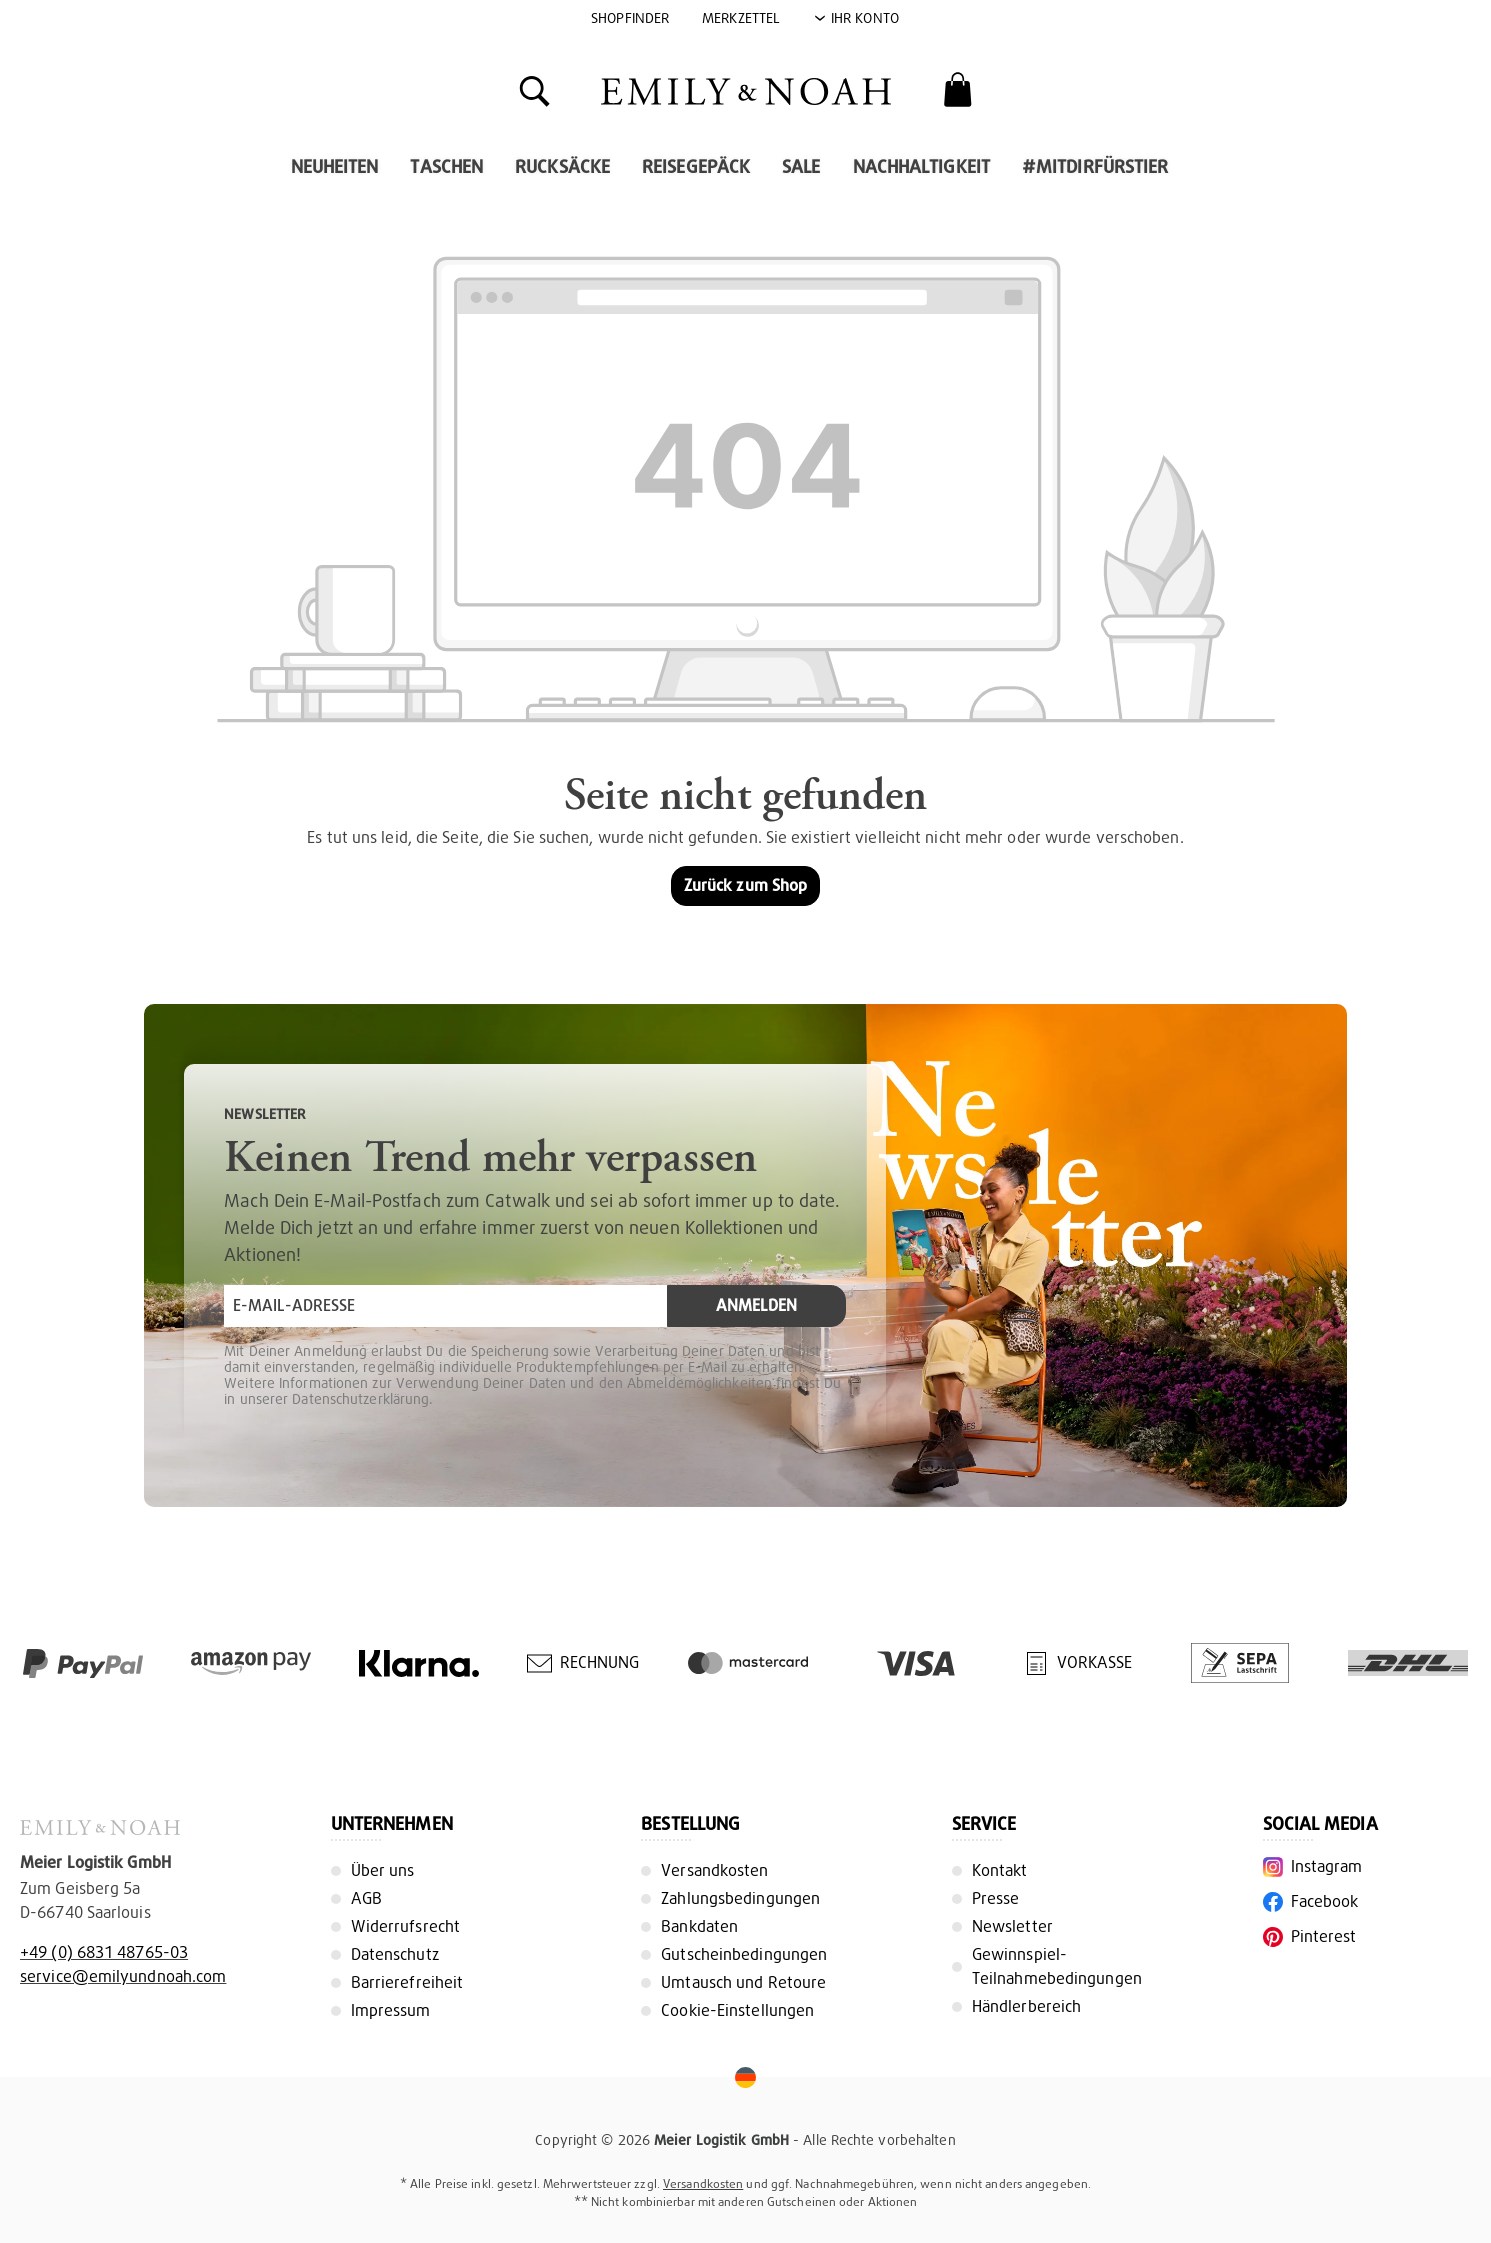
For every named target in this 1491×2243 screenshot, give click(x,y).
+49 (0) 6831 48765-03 (104, 1952)
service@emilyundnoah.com (123, 1976)
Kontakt (1000, 1870)
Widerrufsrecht (405, 1926)
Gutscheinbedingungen (744, 1954)
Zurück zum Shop (746, 885)
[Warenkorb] (957, 89)
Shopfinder (630, 18)
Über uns (383, 1870)
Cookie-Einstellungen (737, 2010)
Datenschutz (395, 1954)
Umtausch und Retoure (743, 1982)
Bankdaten (699, 1926)
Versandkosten (714, 1870)
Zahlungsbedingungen (740, 1898)
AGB (366, 1898)
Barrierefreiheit (407, 1982)
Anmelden (756, 1305)
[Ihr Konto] (856, 18)
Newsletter (1012, 1926)
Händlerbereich (1026, 2006)
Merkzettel (741, 18)
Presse (996, 1898)
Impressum (391, 2010)
